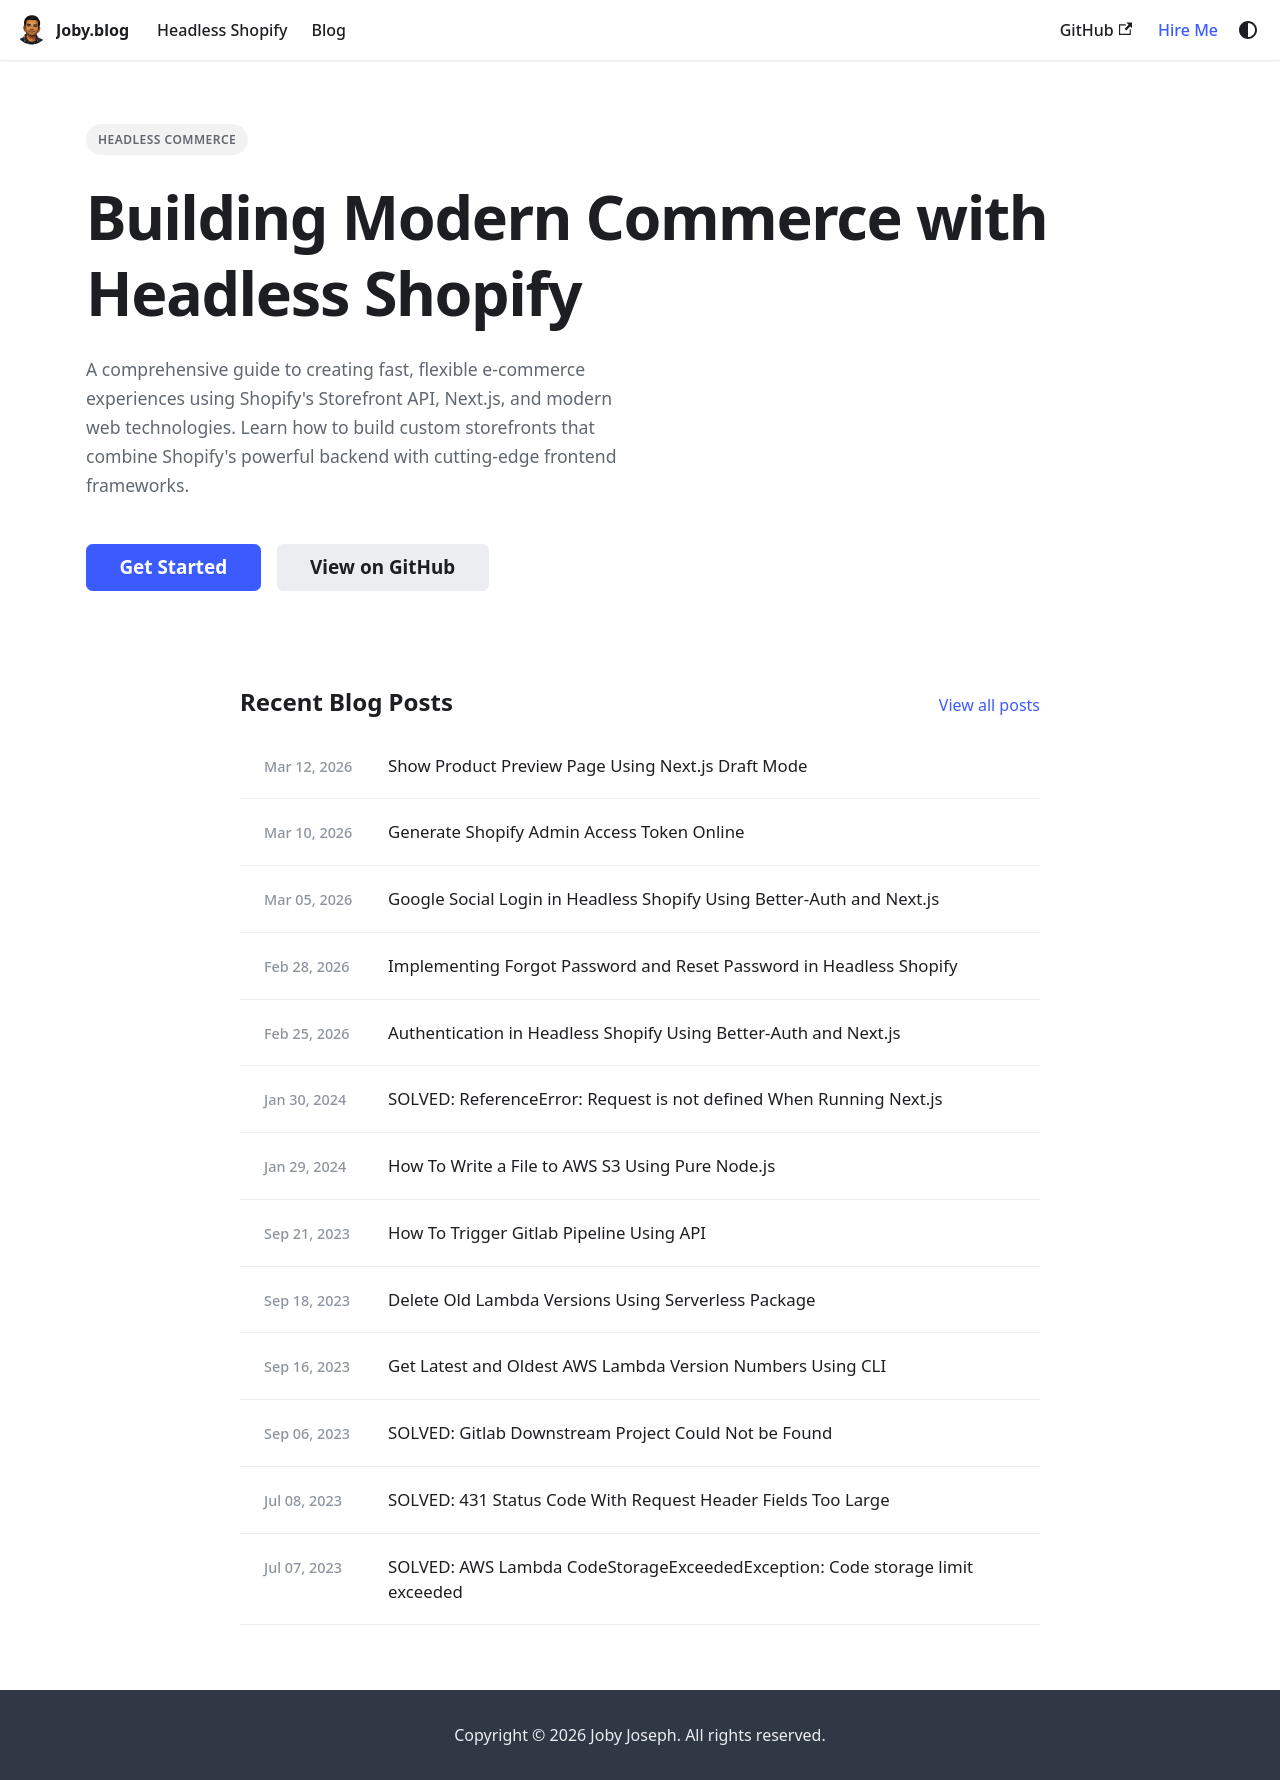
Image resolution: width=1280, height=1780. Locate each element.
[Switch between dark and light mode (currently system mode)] (1248, 30)
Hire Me (1188, 30)
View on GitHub (382, 567)
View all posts (989, 705)
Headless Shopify (222, 30)
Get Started (173, 567)
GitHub (1096, 30)
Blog (329, 30)
